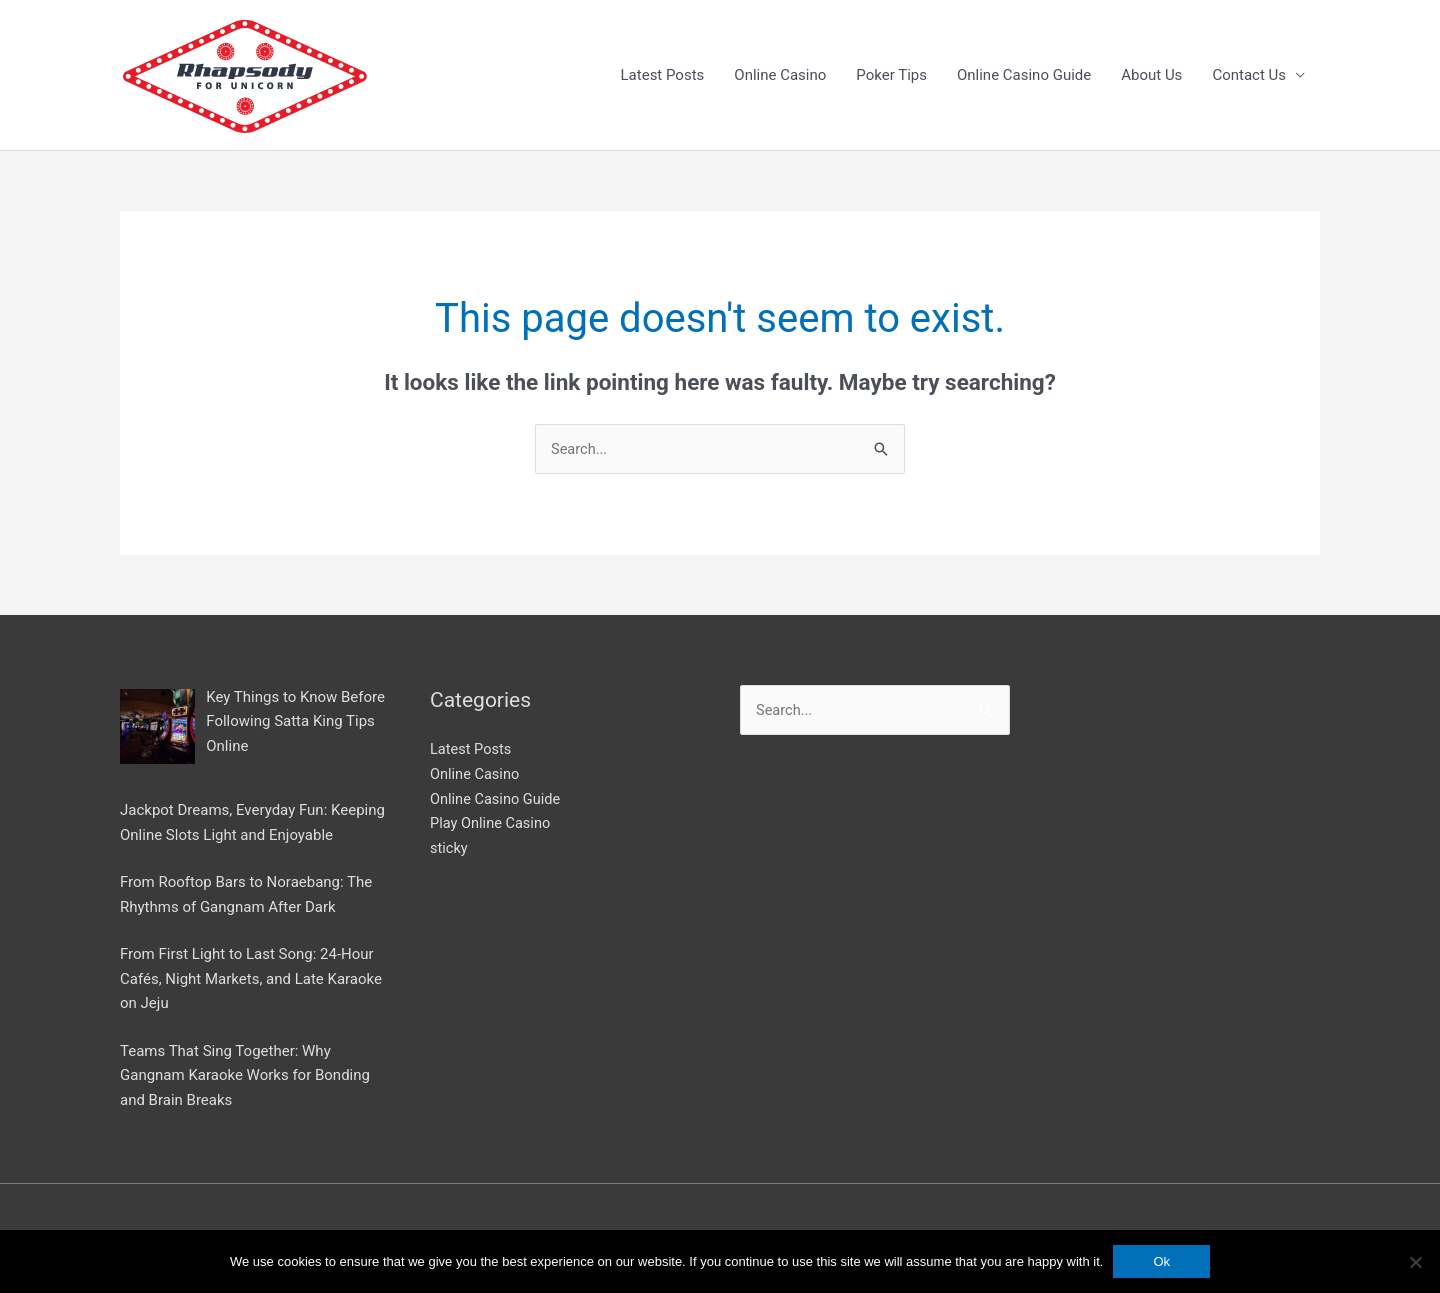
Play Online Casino (492, 825)
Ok (1161, 1261)
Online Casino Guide (1024, 76)
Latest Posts (663, 76)
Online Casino (780, 76)
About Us (1151, 76)
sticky (449, 850)
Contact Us (1249, 76)
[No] (1415, 1262)
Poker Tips (891, 76)
